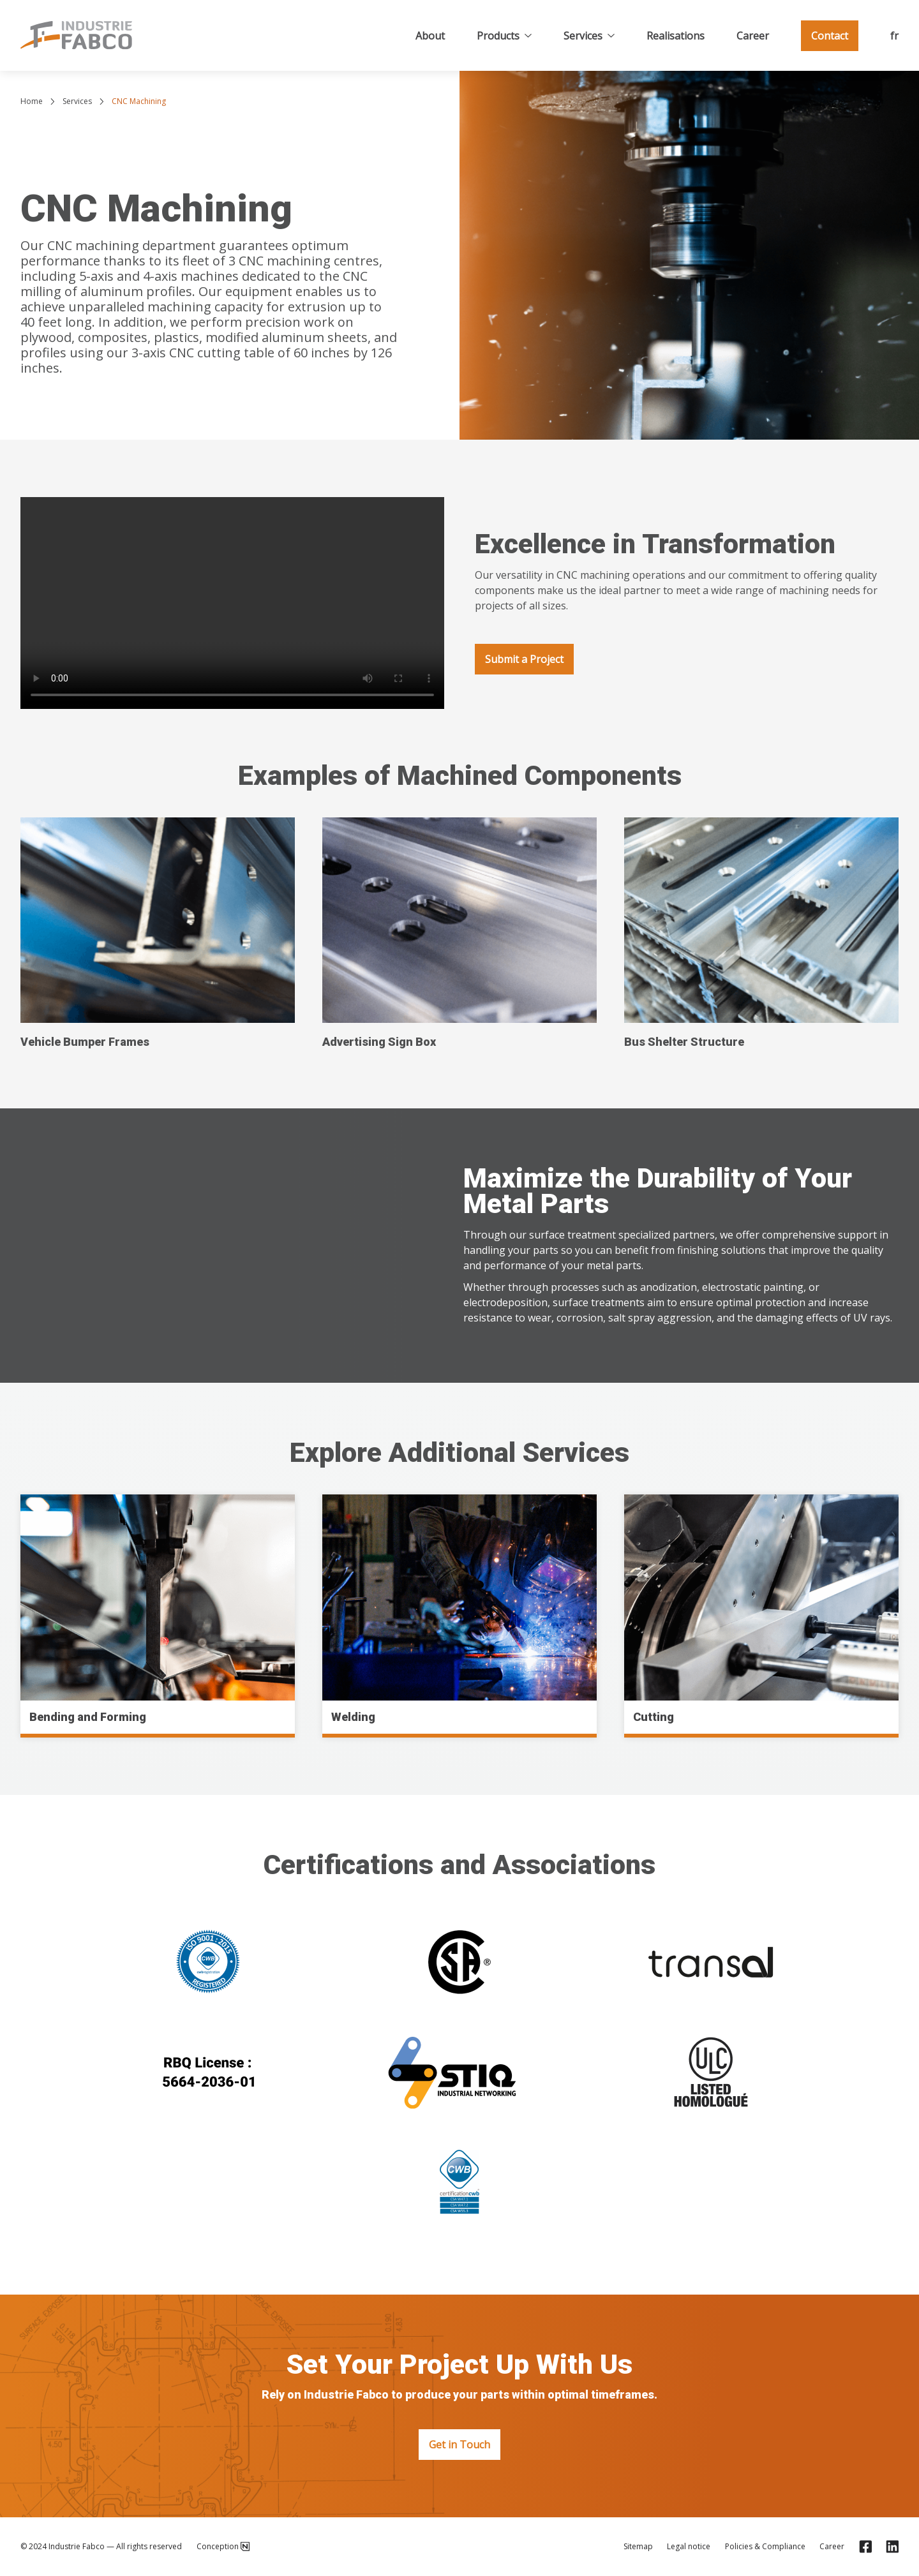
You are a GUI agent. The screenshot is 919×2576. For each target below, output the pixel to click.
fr (894, 36)
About (430, 36)
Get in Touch (459, 2445)
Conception (223, 2547)
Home (31, 101)
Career (752, 36)
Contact (829, 36)
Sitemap (638, 2547)
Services (589, 36)
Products (504, 36)
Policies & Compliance (765, 2547)
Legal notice (688, 2547)
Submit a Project (524, 659)
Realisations (675, 36)
